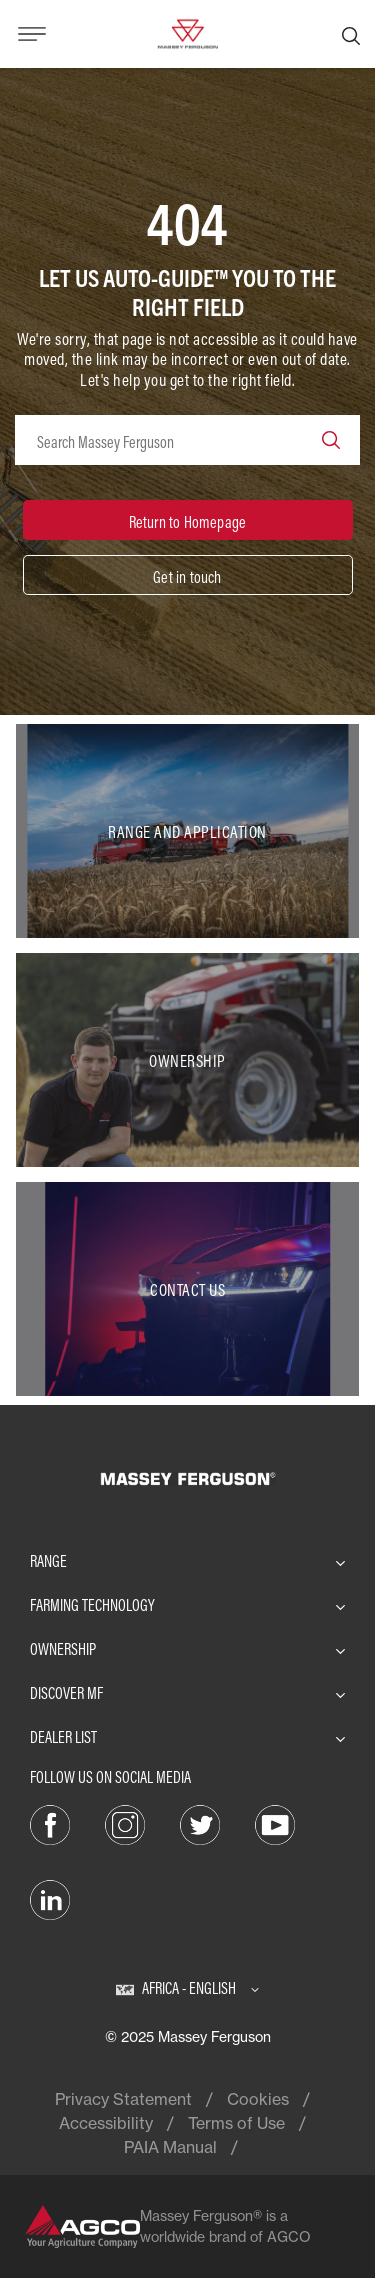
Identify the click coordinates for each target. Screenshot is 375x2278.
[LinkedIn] (50, 1898)
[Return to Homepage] (188, 520)
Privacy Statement (123, 2099)
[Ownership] (187, 1060)
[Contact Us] (187, 1289)
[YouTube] (275, 1823)
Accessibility (106, 2123)
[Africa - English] (187, 1988)
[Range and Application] (187, 831)
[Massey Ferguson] (187, 32)
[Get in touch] (188, 575)
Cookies (258, 2099)
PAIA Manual (170, 2147)
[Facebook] (50, 1823)
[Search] (351, 34)
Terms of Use (236, 2123)
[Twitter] (200, 1823)
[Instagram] (125, 1823)
